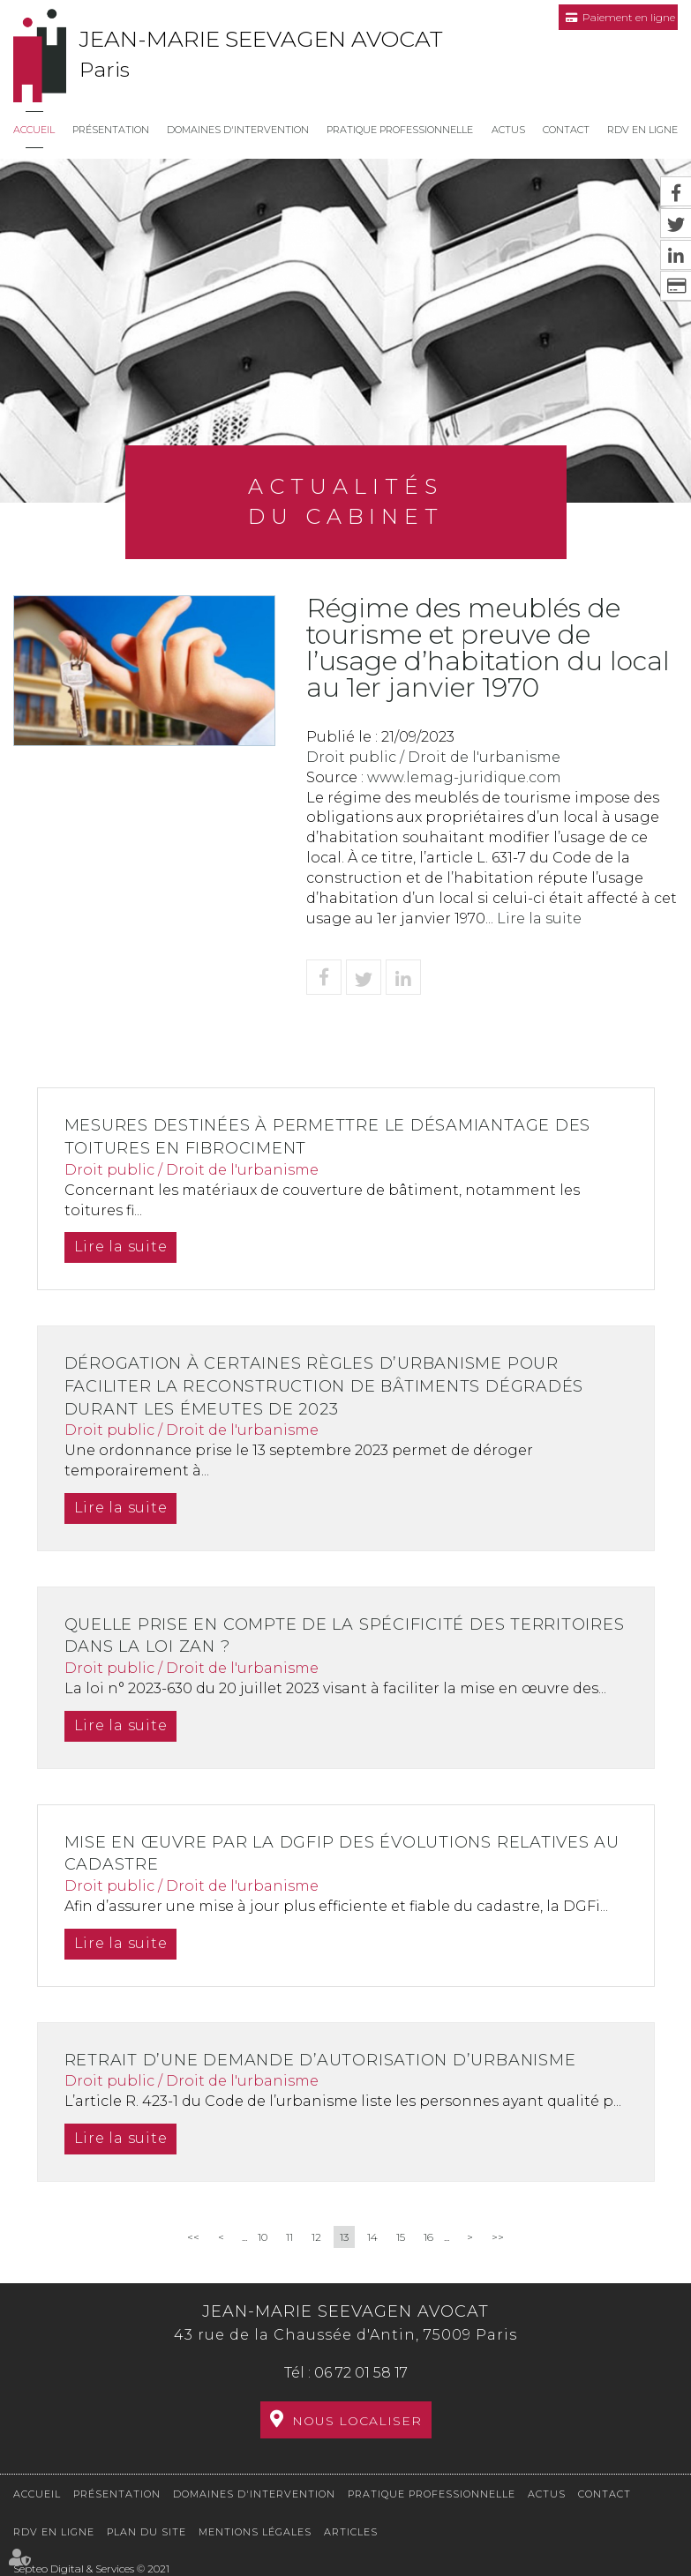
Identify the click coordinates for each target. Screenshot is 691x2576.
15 (400, 2237)
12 (316, 2237)
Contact (566, 129)
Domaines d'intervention (238, 129)
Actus (508, 129)
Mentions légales (255, 2532)
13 (344, 2237)
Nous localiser (357, 2421)
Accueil (34, 129)
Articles (351, 2532)
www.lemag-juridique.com (464, 777)
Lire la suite (539, 918)
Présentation (110, 129)
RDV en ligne (642, 129)
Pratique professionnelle (400, 129)
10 (262, 2237)
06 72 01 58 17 (361, 2372)
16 (428, 2237)
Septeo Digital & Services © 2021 (91, 2568)
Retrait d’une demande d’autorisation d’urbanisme (325, 2060)
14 (372, 2237)
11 (289, 2237)
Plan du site (146, 2532)
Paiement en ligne (628, 17)
